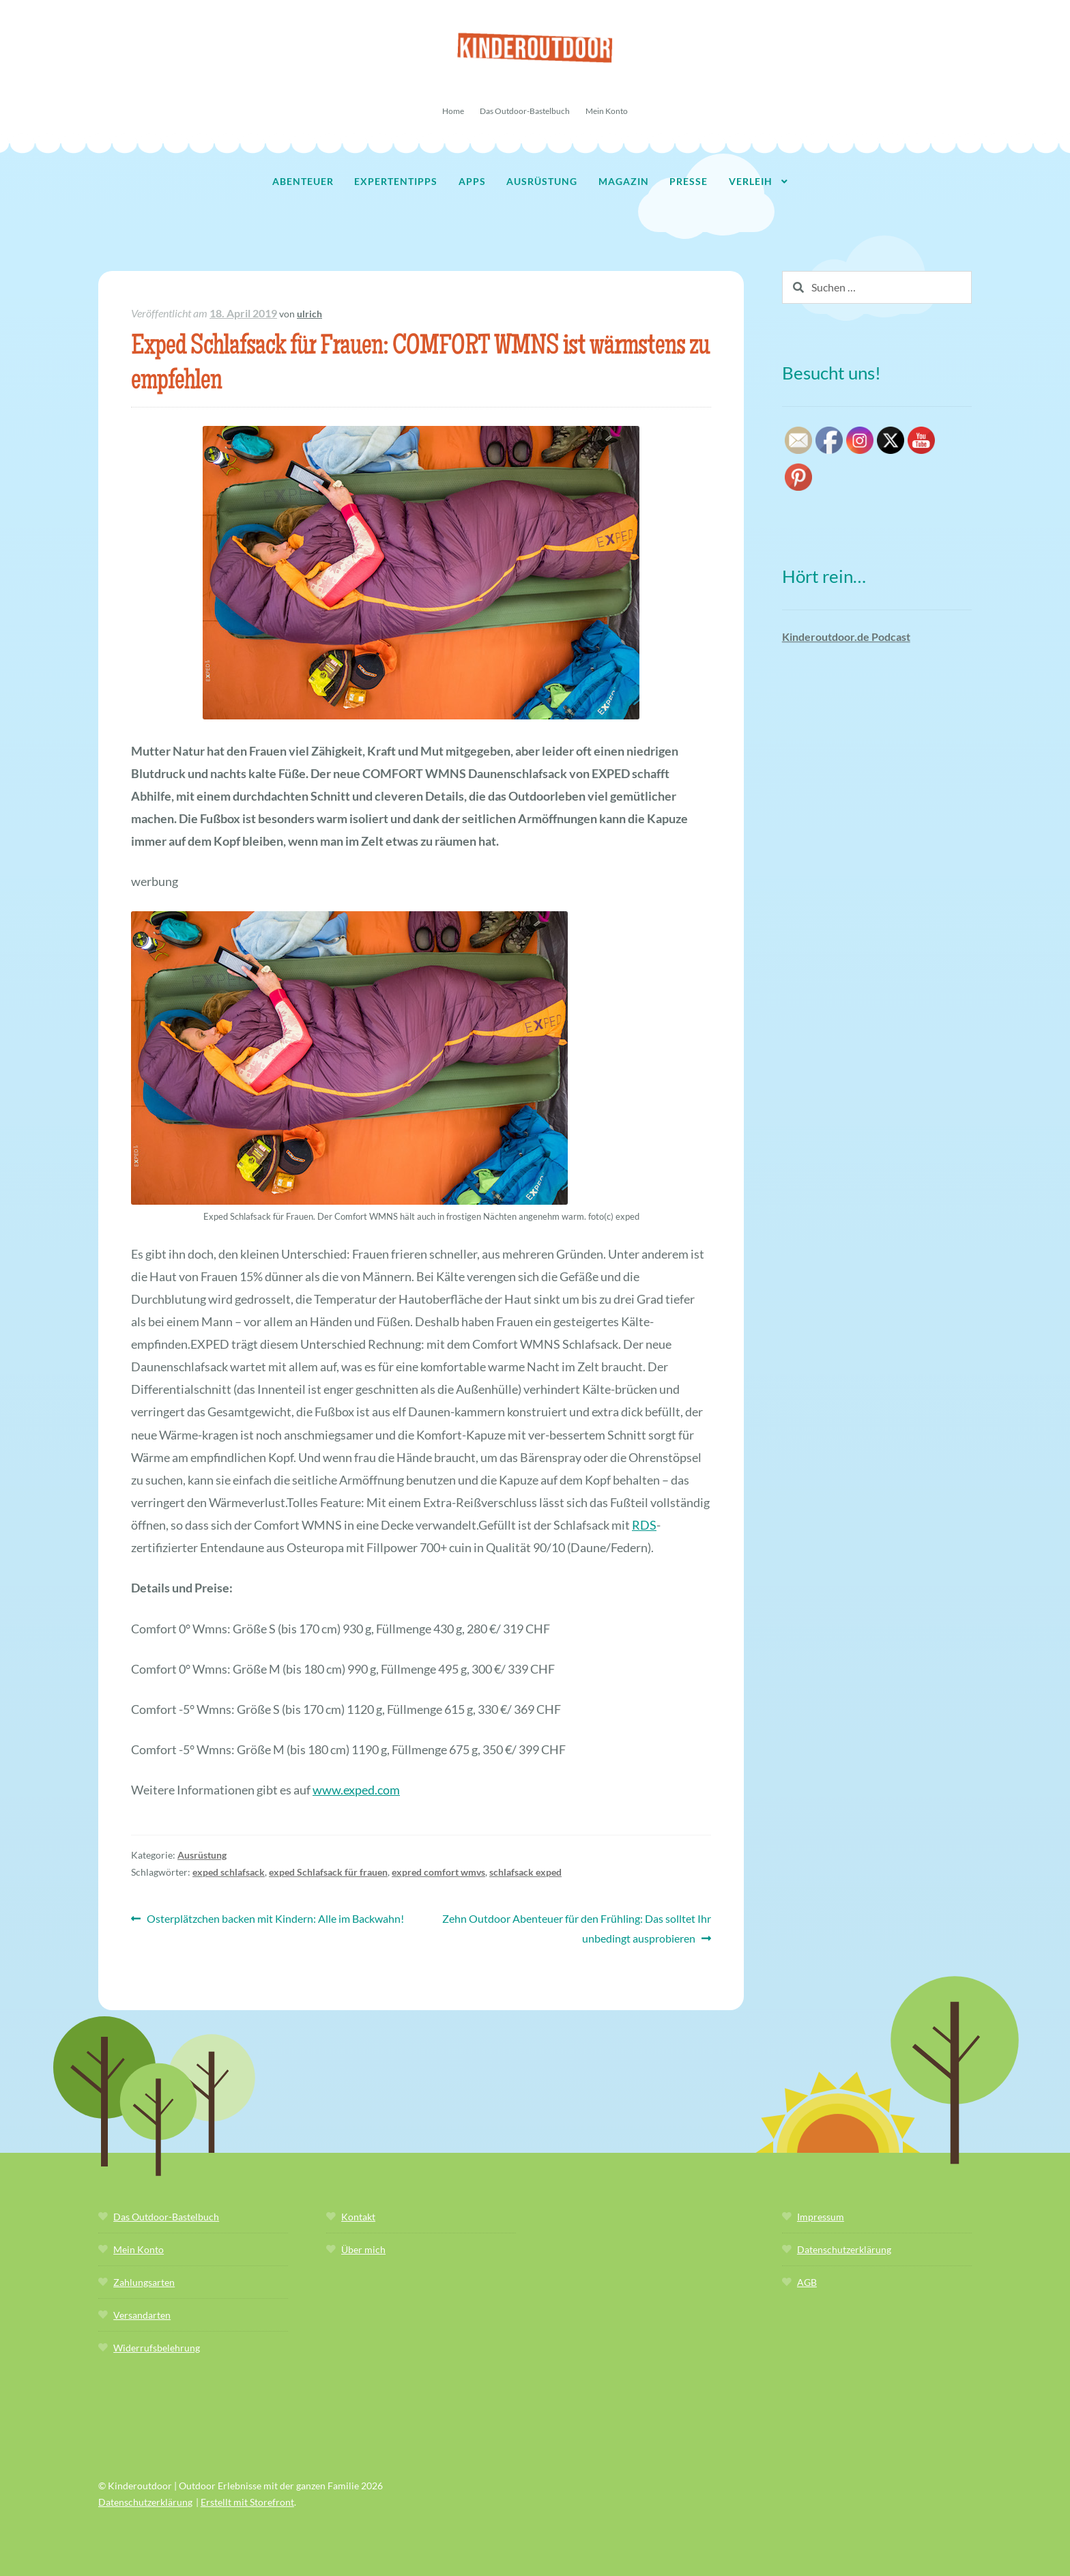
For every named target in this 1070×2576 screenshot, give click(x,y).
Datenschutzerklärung (844, 2249)
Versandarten (142, 2315)
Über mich (363, 2249)
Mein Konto (606, 111)
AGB (807, 2282)
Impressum (820, 2216)
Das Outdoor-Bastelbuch (525, 111)
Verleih (750, 181)
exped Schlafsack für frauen (328, 1872)
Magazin (623, 181)
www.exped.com (356, 1789)
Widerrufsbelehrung (156, 2347)
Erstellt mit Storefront (247, 2502)
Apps (472, 181)
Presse (688, 181)
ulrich (309, 313)
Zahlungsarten (144, 2282)
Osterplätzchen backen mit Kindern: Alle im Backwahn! (275, 1919)
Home (453, 111)
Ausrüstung (541, 181)
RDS (644, 1524)
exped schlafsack (228, 1872)
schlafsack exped (525, 1872)
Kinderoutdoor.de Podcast (846, 636)
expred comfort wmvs (438, 1872)
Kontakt (358, 2216)
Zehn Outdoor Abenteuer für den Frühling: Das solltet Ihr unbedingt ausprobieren (576, 1927)
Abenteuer (303, 181)
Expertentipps (395, 181)
